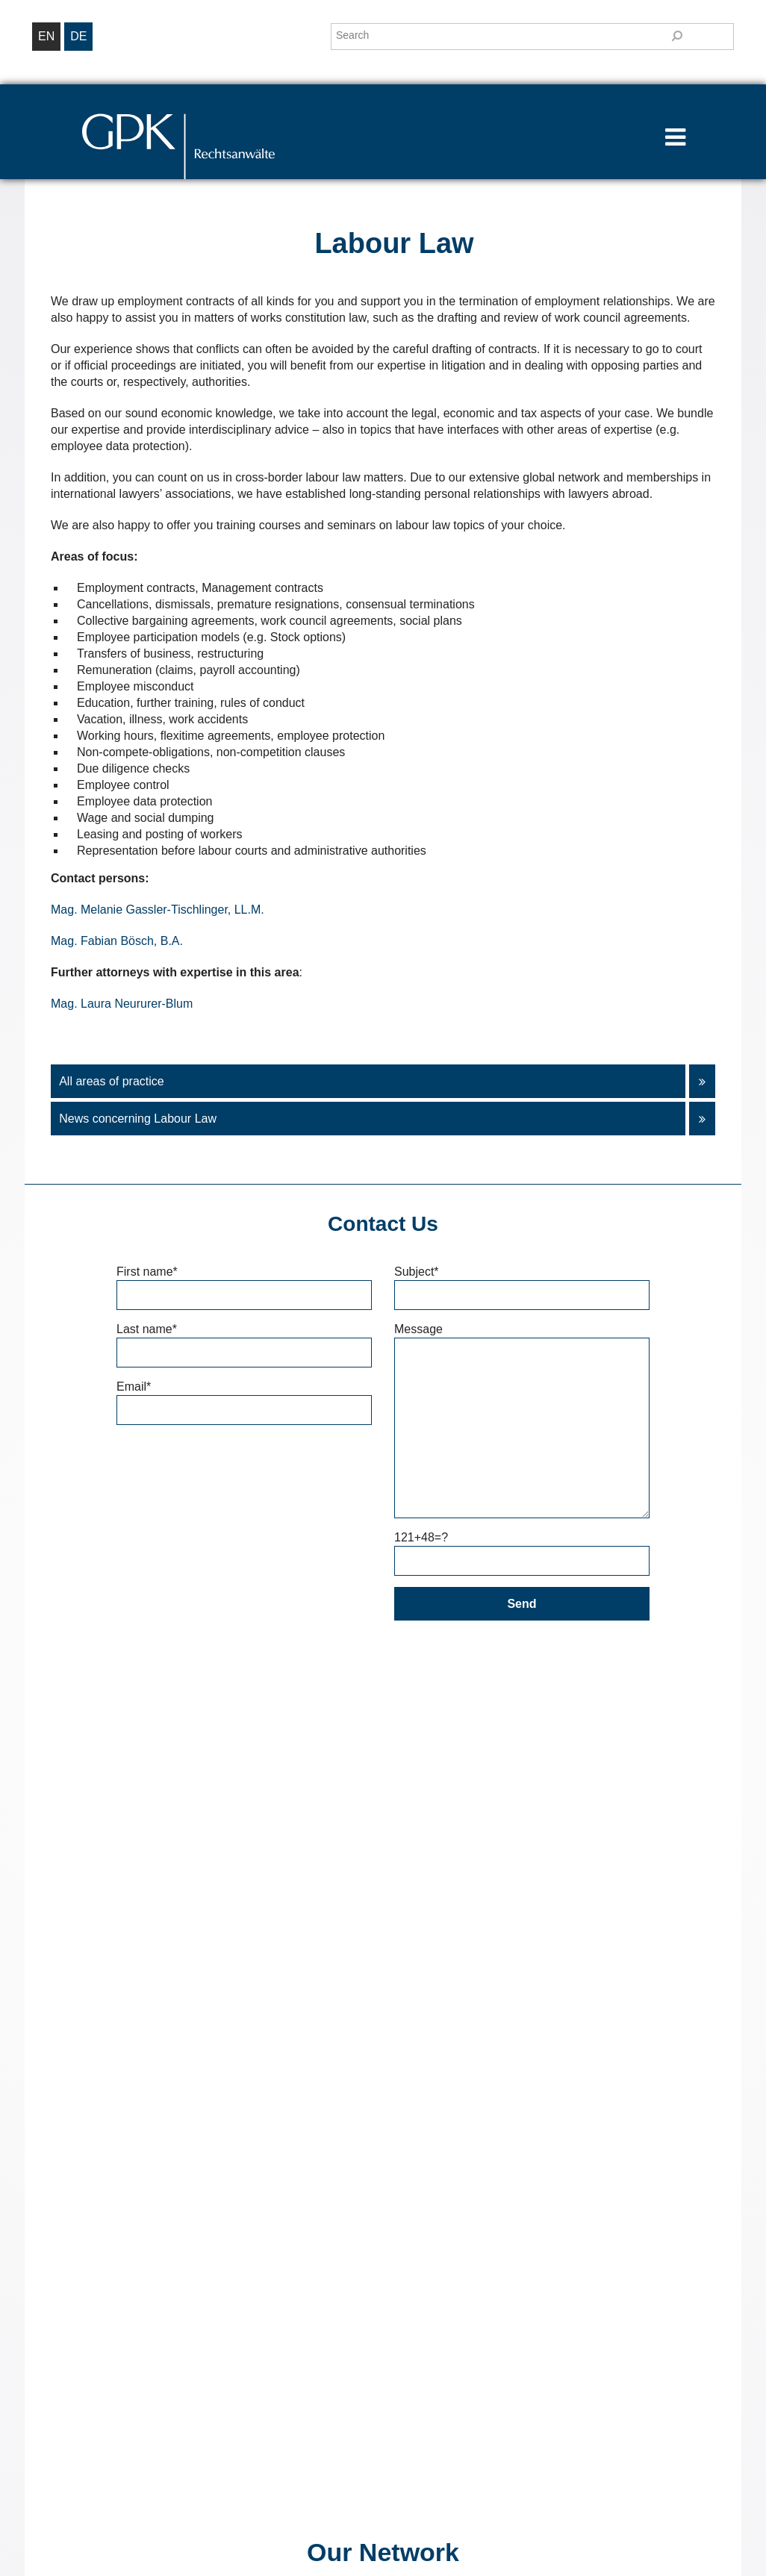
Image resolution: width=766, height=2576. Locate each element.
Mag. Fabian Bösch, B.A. (117, 941)
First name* (244, 1283)
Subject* (522, 1283)
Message (522, 1337)
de (78, 36)
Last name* (244, 1341)
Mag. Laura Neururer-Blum (122, 1003)
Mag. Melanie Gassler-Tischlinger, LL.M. (157, 909)
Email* (244, 1398)
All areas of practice (378, 1081)
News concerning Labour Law (378, 1118)
